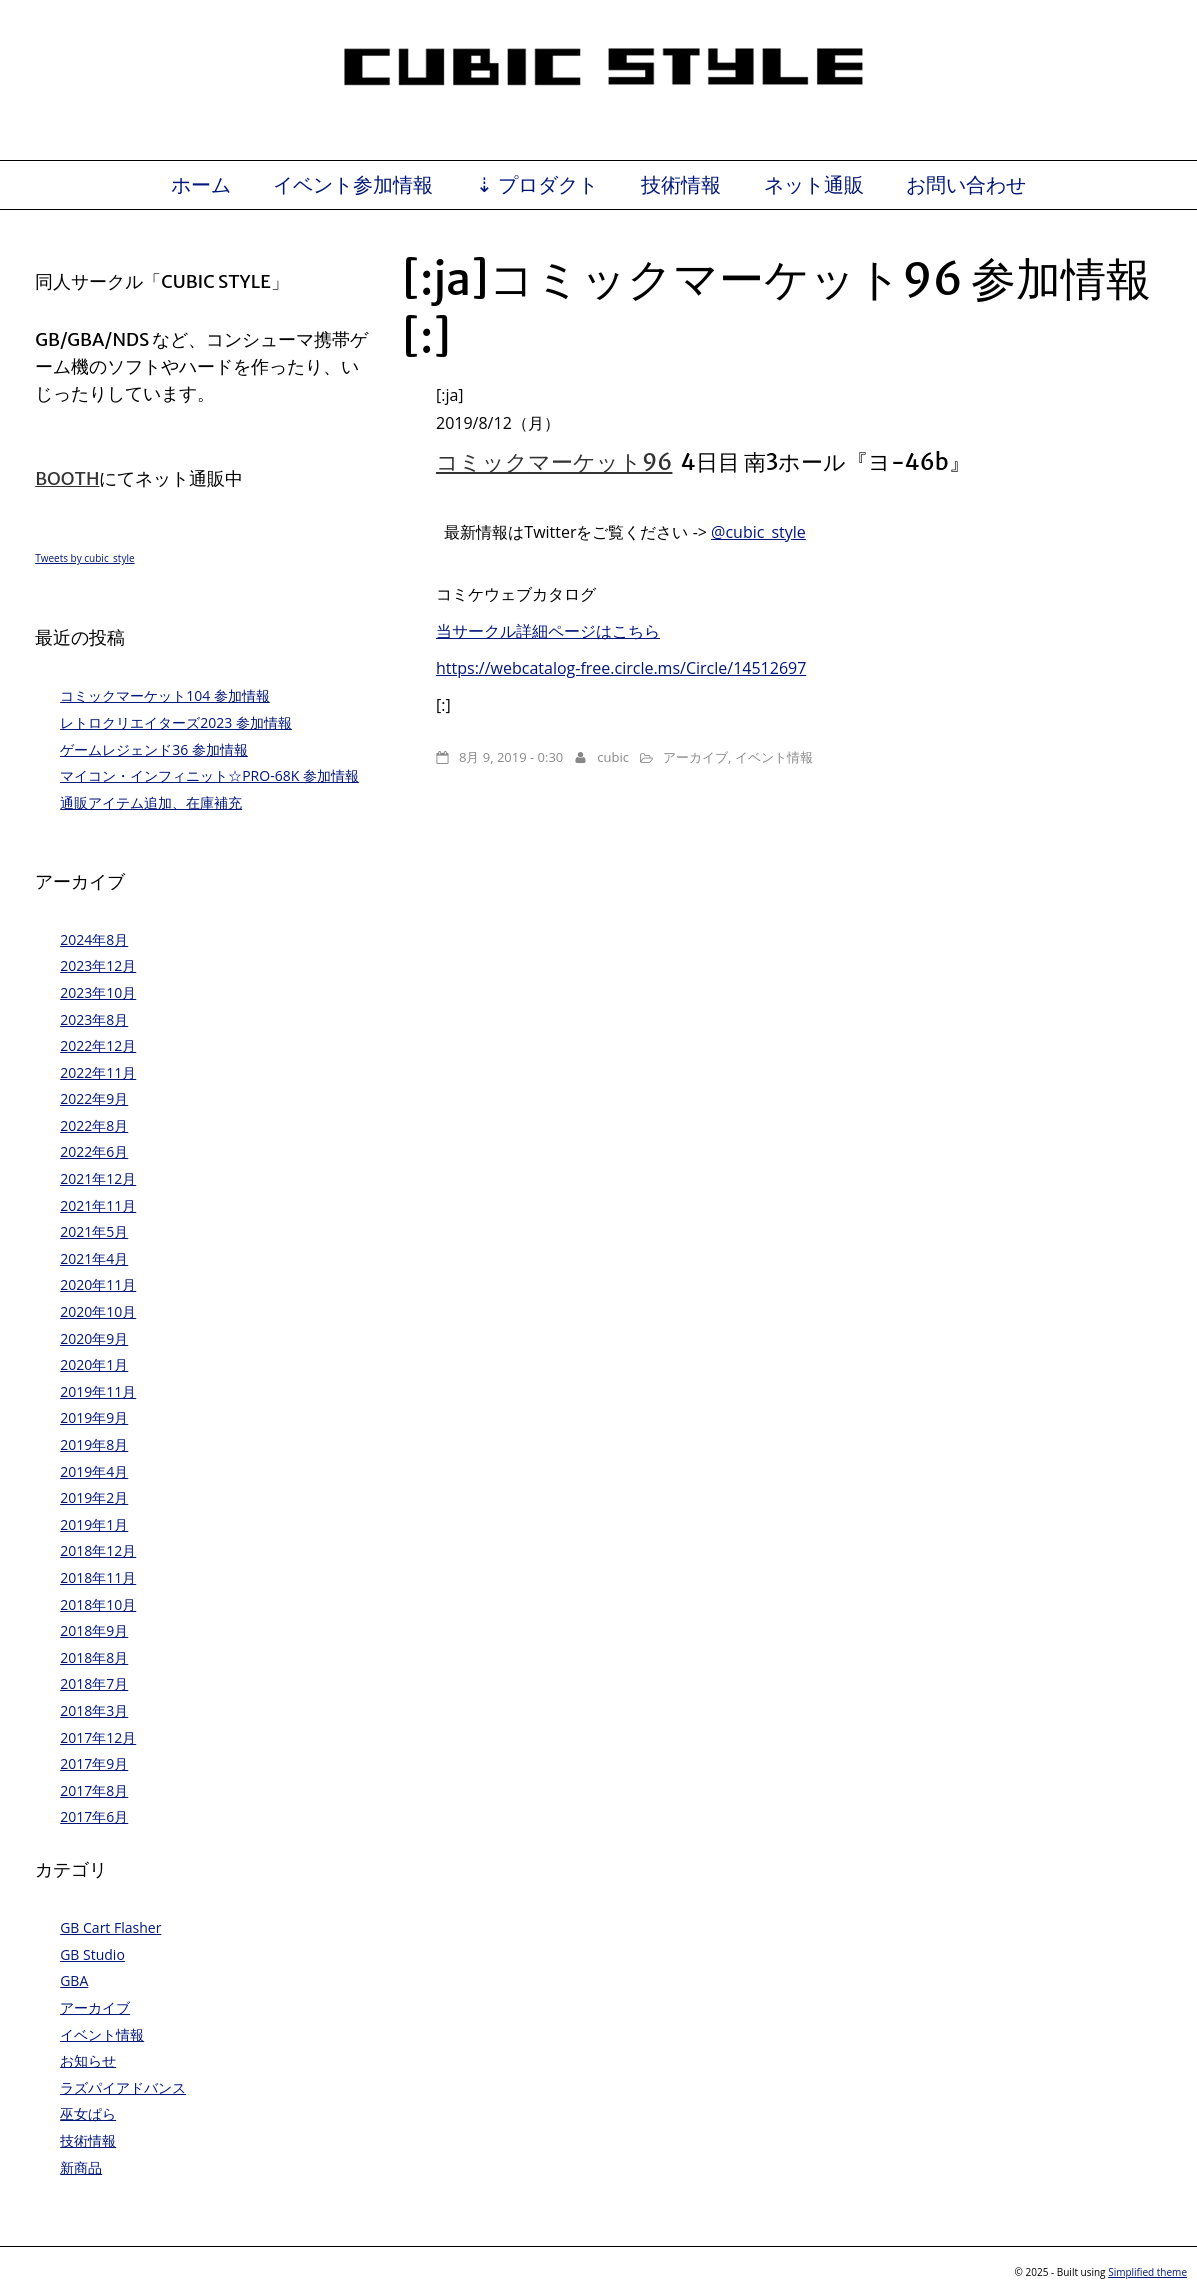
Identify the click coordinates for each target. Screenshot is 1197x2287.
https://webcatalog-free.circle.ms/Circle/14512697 (621, 668)
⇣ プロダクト (537, 185)
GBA (74, 1980)
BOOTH (67, 478)
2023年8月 (94, 1019)
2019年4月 (94, 1471)
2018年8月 (94, 1657)
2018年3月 (94, 1710)
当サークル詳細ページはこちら (548, 631)
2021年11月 (98, 1205)
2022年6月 (94, 1151)
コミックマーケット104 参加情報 (165, 695)
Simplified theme (1147, 2272)
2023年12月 (98, 965)
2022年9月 (94, 1098)
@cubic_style (758, 532)
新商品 (81, 2167)
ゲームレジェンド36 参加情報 (154, 749)
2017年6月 (94, 1816)
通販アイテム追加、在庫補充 (151, 802)
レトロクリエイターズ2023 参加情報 (176, 722)
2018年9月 (94, 1630)
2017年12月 (98, 1737)
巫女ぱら (88, 2113)
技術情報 (681, 185)
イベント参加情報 (353, 185)
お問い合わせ (966, 185)
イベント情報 (774, 757)
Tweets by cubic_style (84, 558)
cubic (613, 757)
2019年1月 (94, 1524)
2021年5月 (94, 1231)
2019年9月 (94, 1417)
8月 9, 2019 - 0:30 (511, 757)
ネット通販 (814, 185)
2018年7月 (94, 1683)
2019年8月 (94, 1444)
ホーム (201, 185)
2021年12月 (98, 1178)
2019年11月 (98, 1391)
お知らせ (88, 2060)
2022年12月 (98, 1045)
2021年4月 (94, 1258)
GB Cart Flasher (110, 1927)
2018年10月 (98, 1604)
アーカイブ (695, 757)
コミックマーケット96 (554, 462)
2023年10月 (98, 992)
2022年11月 (98, 1072)
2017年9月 (94, 1763)
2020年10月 (98, 1311)
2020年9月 (94, 1338)
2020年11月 (98, 1284)
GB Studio (92, 1954)
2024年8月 (94, 939)
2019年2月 (94, 1497)
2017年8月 (94, 1790)
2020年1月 (94, 1364)
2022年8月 (94, 1125)
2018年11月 (98, 1577)
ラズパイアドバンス (123, 2087)
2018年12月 (98, 1550)
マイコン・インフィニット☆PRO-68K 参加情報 (209, 775)
